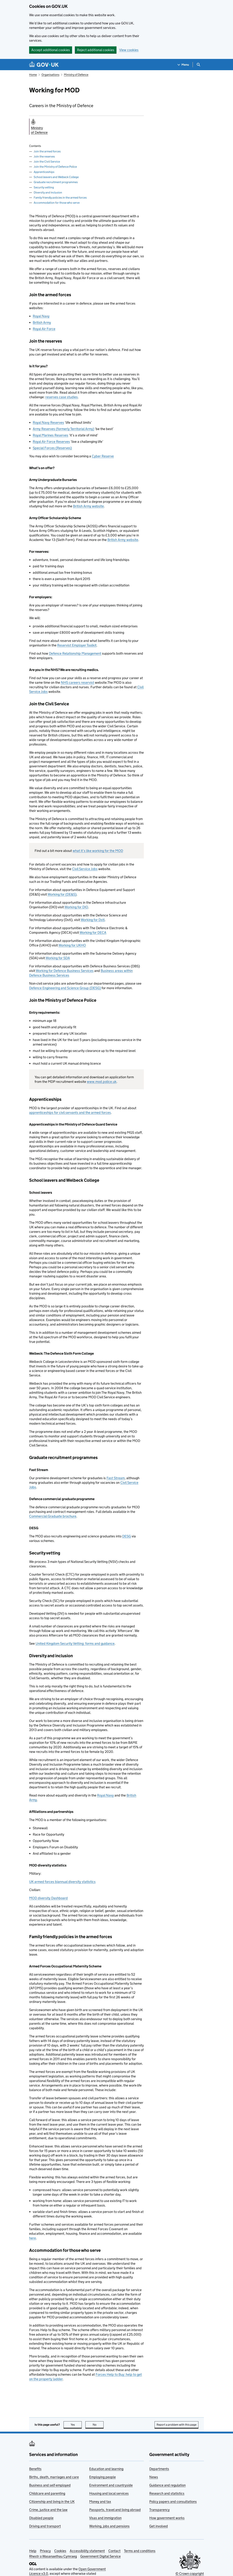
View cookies (129, 50)
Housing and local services (109, 2493)
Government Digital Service (100, 2556)
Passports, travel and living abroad (115, 2510)
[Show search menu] (198, 64)
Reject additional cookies (95, 50)
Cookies (60, 2551)
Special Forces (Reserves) (52, 448)
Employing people (102, 2477)
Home (33, 74)
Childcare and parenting (47, 2493)
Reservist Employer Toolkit (76, 645)
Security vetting (44, 187)
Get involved (158, 2526)
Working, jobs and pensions (109, 2526)
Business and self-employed (50, 2485)
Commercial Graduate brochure (52, 1516)
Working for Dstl (93, 920)
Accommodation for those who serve (57, 202)
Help (32, 2551)
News (153, 2477)
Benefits (35, 2469)
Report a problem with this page (176, 2424)
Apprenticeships (44, 172)
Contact (114, 2551)
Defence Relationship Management (75, 653)
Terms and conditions (139, 2551)
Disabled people (41, 2518)
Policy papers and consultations (173, 2501)
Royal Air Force (44, 329)
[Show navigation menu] (183, 64)
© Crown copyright (189, 2573)
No (98, 2424)
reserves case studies (61, 397)
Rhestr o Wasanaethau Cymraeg (53, 2556)
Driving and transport (45, 2526)
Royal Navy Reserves (48, 422)
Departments (159, 2469)
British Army (42, 322)
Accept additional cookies (50, 50)
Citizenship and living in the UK (52, 2501)
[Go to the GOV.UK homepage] (44, 64)
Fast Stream (115, 1478)
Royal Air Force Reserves (51, 441)
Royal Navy (41, 316)
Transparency (159, 2510)
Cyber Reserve (103, 456)
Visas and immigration (105, 2518)
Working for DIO (76, 907)
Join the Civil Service (47, 161)
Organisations (50, 74)
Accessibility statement (87, 2551)
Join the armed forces (47, 151)
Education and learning (106, 2469)
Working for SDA (58, 958)
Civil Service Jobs (85, 869)
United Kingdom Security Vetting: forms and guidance (74, 1643)
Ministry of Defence (76, 74)
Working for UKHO (72, 945)
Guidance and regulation (167, 2485)
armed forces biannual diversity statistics (62, 1882)
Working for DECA (93, 932)
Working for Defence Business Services (65, 971)
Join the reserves (44, 156)
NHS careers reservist (77, 682)
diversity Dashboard (48, 1898)
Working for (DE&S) (62, 894)
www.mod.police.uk (101, 1082)
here (32, 2238)
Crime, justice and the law (48, 2510)
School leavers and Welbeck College (56, 177)
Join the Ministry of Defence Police (55, 166)
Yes (76, 2424)
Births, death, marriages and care (54, 2477)
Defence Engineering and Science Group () (65, 988)
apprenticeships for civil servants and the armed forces (70, 1112)
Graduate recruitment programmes (56, 182)
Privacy (45, 2551)
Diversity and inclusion (48, 192)
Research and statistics (166, 2493)
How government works (167, 2518)
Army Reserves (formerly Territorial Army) (63, 429)
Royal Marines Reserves (50, 435)
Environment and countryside (111, 2485)
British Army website (88, 506)
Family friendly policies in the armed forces (60, 197)
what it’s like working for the (98, 851)
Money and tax (100, 2501)
